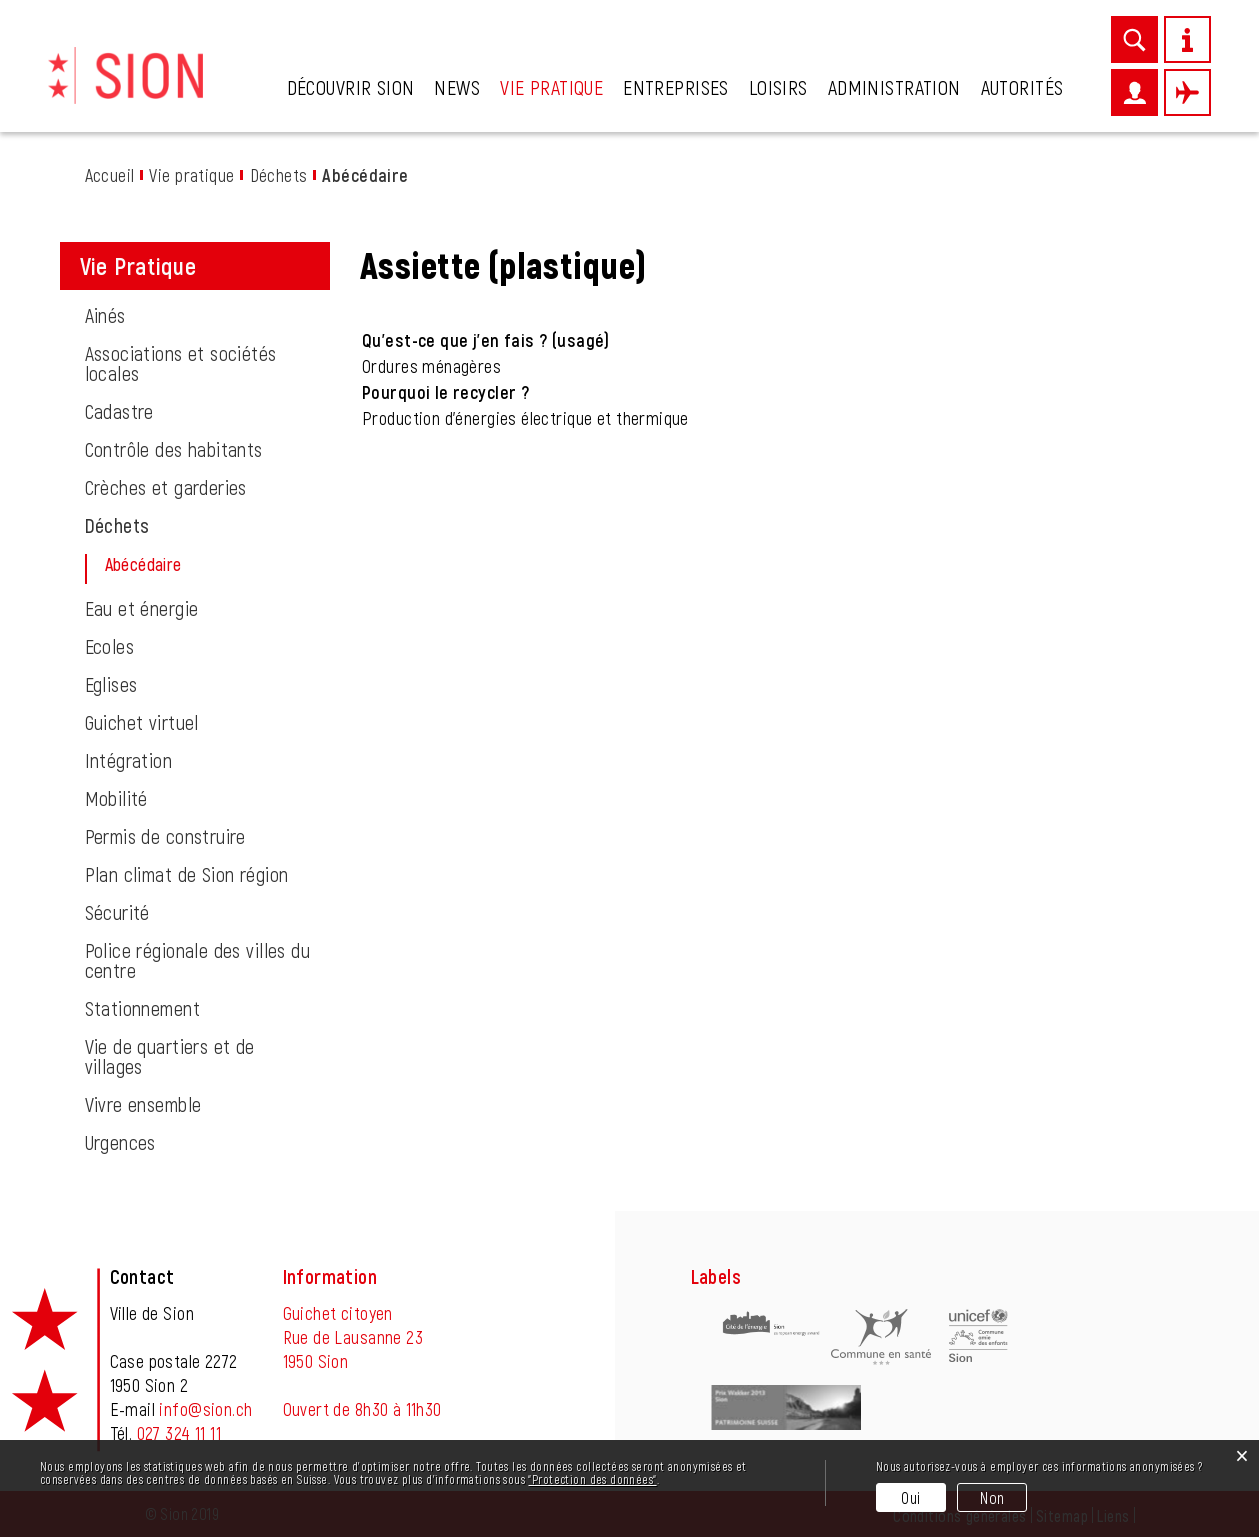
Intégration (129, 760)
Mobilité (116, 798)
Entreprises (676, 87)
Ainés (105, 315)
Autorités (1022, 87)
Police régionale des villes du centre (198, 960)
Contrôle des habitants (174, 449)
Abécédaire (192, 564)
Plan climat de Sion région (187, 874)
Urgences (120, 1142)
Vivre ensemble (143, 1104)
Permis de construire (165, 836)
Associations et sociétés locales (181, 363)
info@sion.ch (205, 1409)
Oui (910, 1497)
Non (992, 1497)
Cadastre (119, 411)
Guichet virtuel (142, 722)
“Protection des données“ (592, 1479)
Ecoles (110, 646)
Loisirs (778, 87)
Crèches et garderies (166, 487)
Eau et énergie (142, 608)
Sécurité (117, 912)
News (457, 87)
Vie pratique (551, 87)
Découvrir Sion (351, 87)
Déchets (117, 525)
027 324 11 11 (179, 1433)
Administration (894, 87)
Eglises (111, 684)
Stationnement (142, 1008)
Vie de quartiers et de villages (170, 1056)
